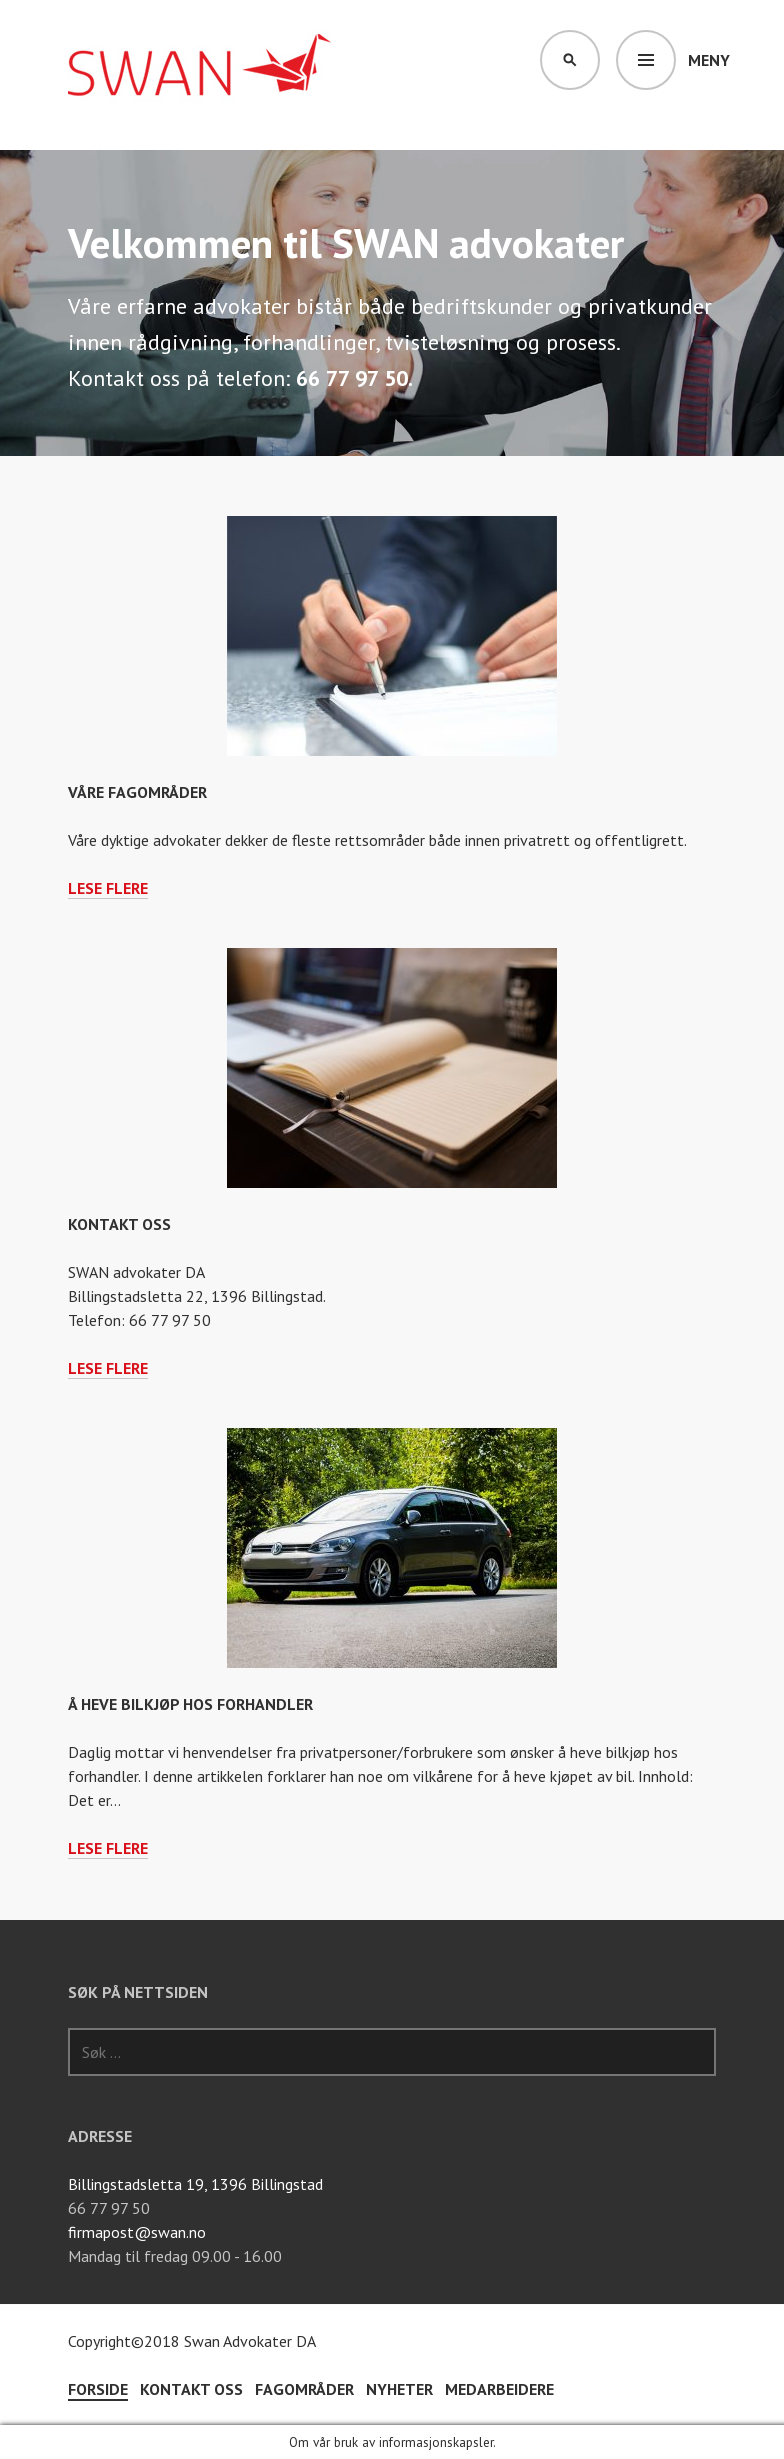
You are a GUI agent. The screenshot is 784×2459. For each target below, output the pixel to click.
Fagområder (304, 2389)
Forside (98, 2389)
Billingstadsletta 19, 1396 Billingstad (195, 2184)
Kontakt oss (119, 1224)
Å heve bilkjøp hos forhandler (190, 1704)
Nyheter (399, 2389)
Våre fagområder (137, 792)
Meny (709, 60)
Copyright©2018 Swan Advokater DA (192, 2341)
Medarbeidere (499, 2389)
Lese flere (108, 888)
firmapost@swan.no (137, 2232)
